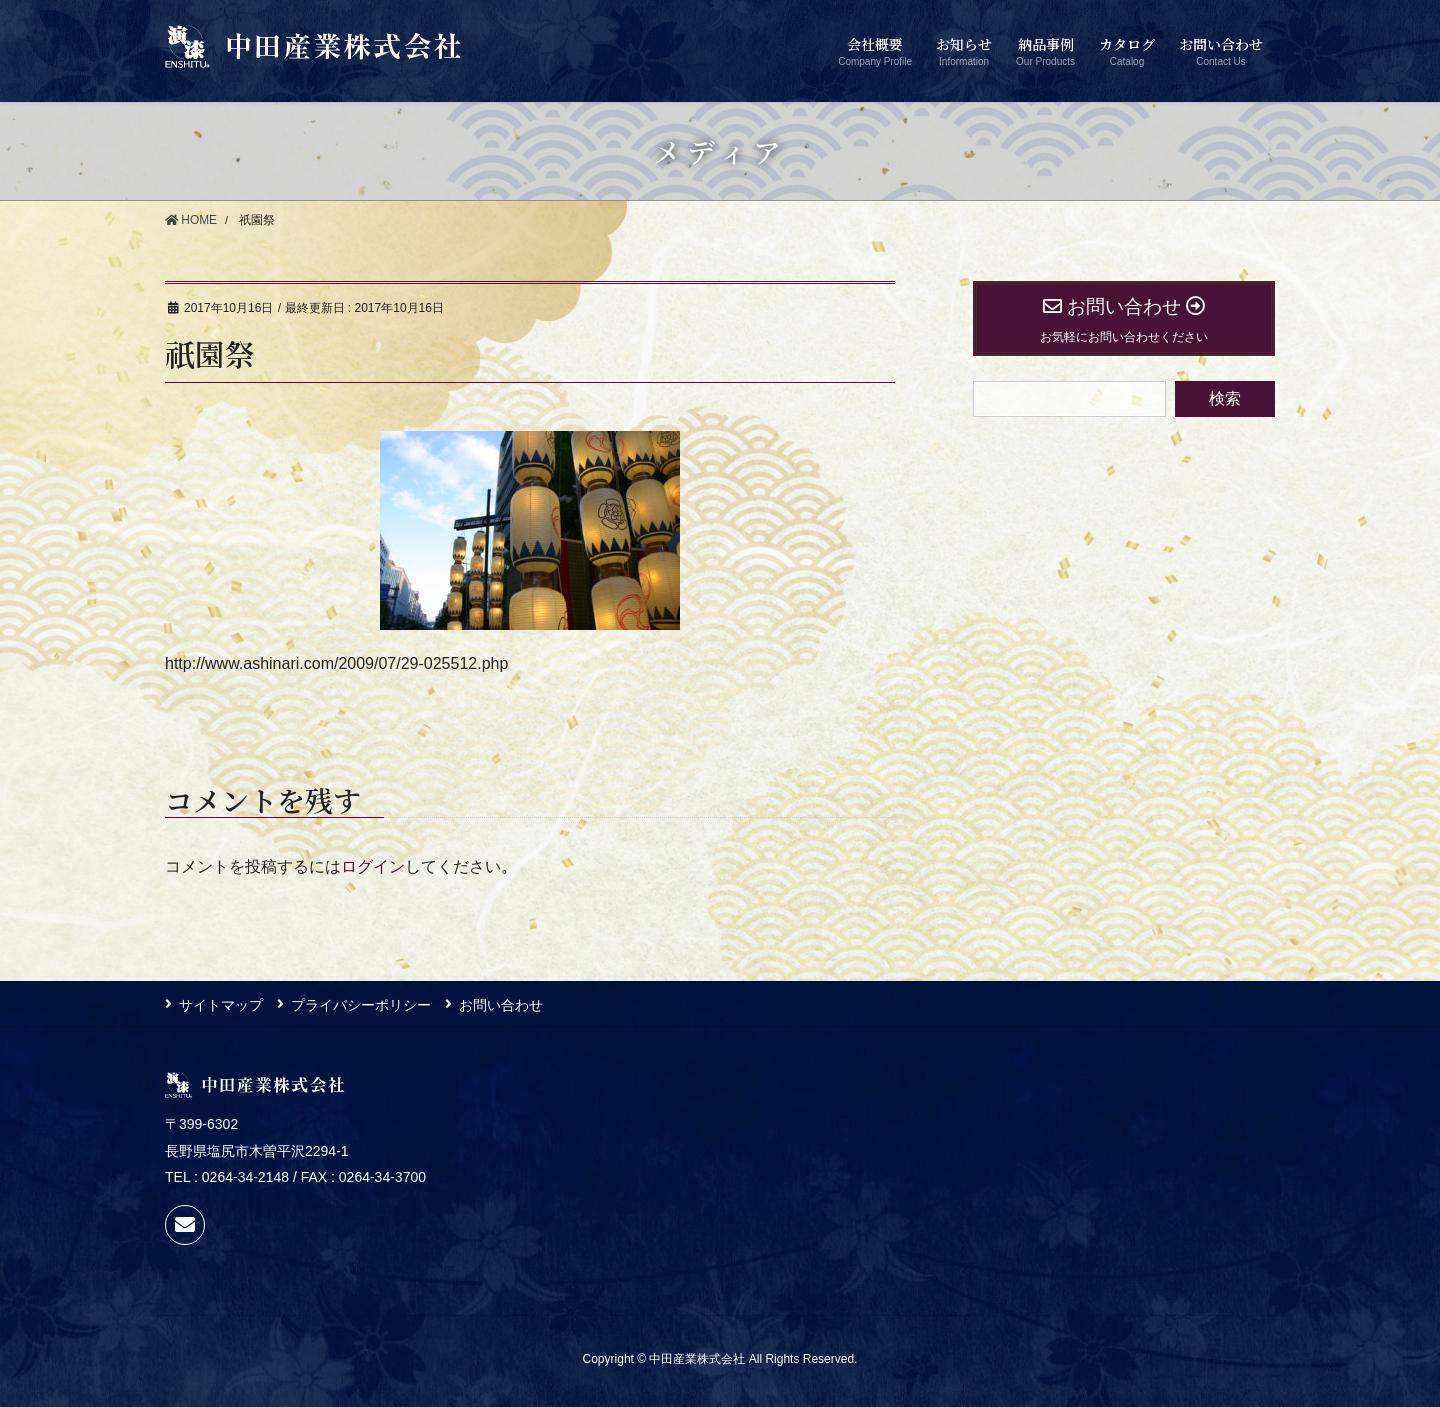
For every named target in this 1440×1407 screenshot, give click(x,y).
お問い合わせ (503, 1004)
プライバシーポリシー (362, 1004)
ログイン (373, 866)
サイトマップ (221, 1004)
